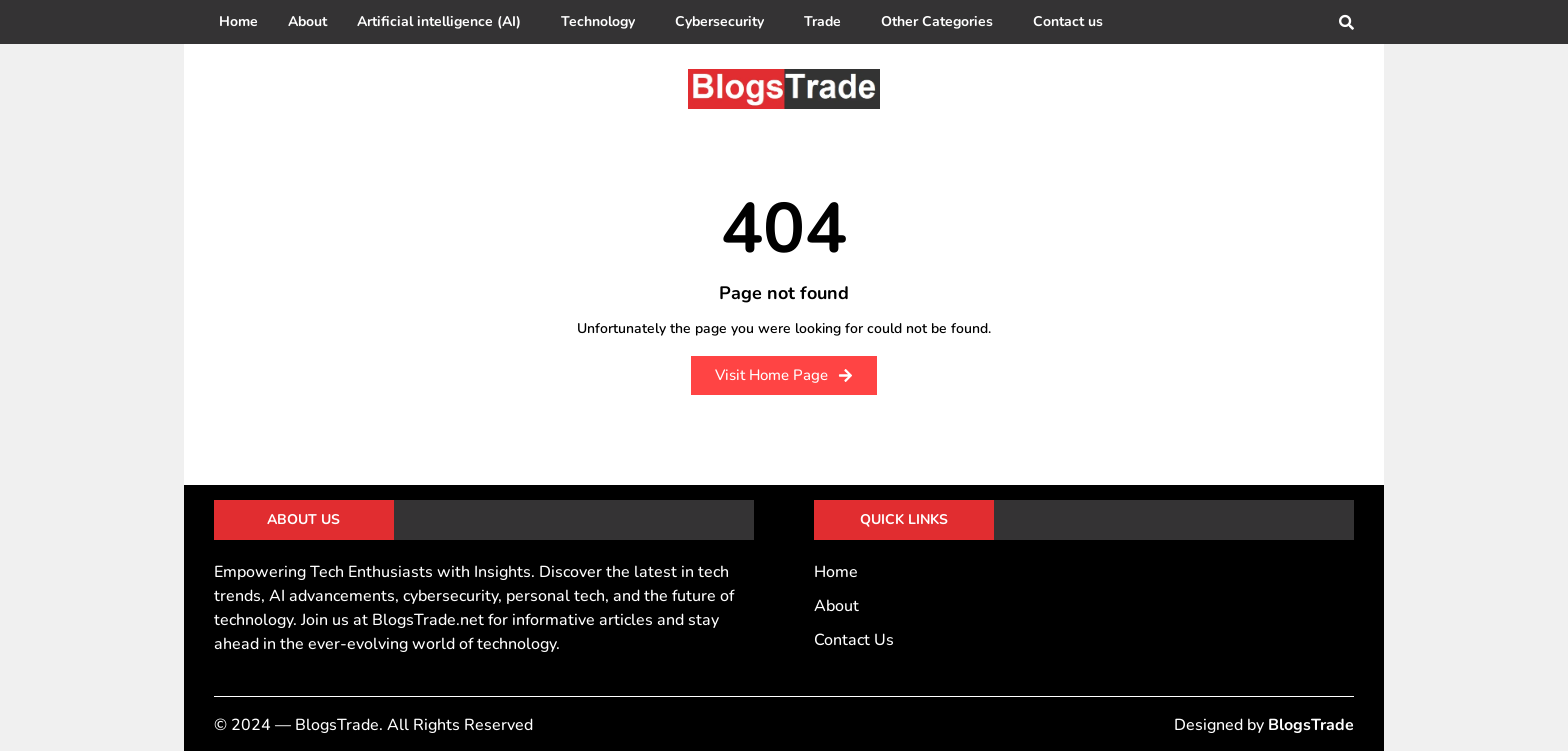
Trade (822, 21)
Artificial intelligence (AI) (439, 21)
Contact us (1068, 21)
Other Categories (937, 21)
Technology (598, 21)
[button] (444, 22)
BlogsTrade (1311, 725)
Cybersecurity (719, 21)
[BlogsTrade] (784, 89)
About (307, 21)
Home (238, 21)
